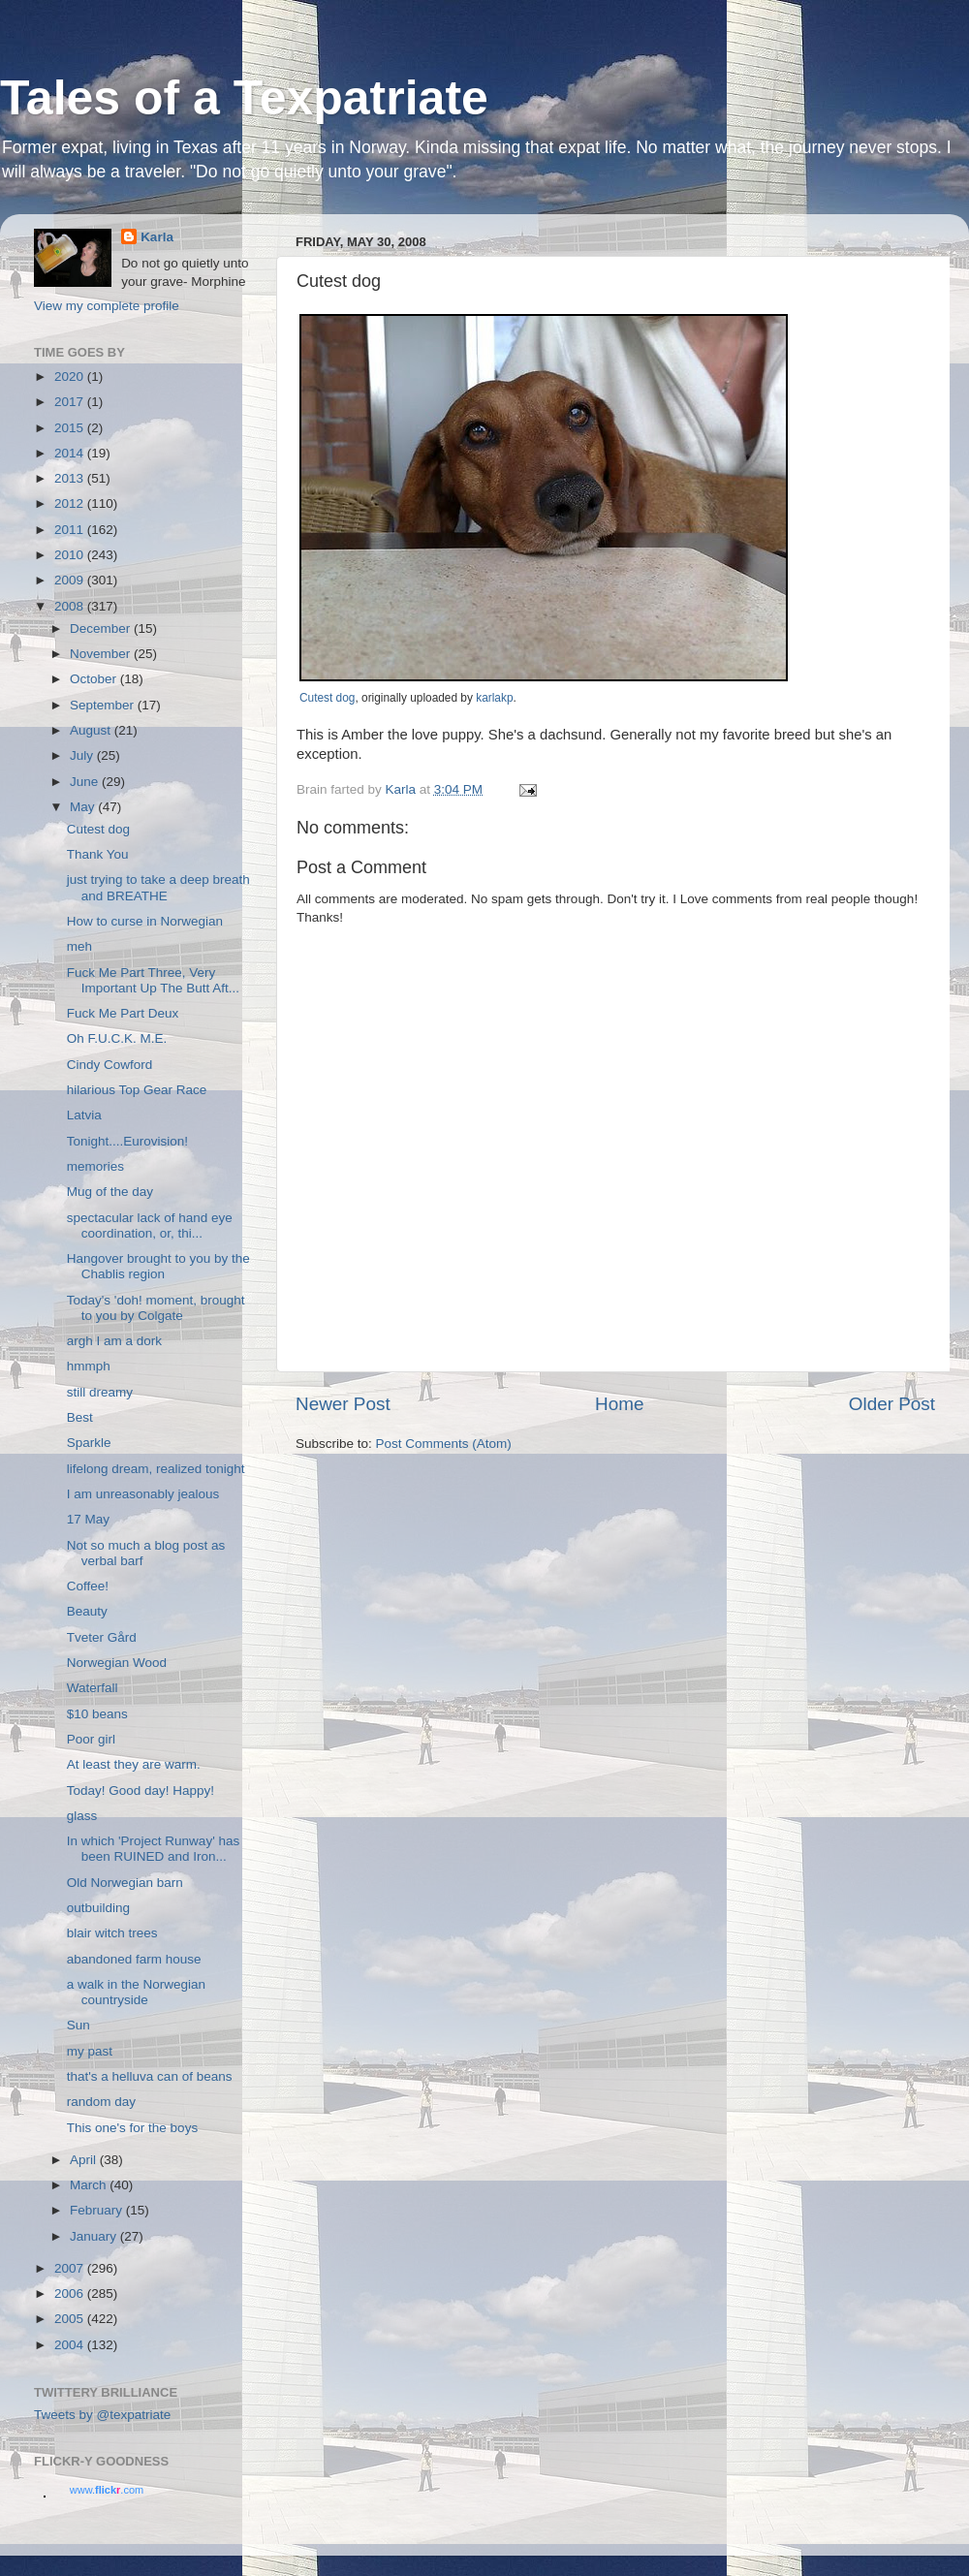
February (98, 2210)
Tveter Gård (102, 1637)
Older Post (892, 1404)
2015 (70, 428)
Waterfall (92, 1688)
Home (619, 1404)
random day (101, 2101)
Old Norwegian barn (125, 1882)
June (86, 781)
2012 (70, 503)
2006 (70, 2293)
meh (79, 946)
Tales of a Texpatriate (244, 98)
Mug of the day (110, 1191)
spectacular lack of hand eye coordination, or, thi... (150, 1225)
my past (89, 2051)
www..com (106, 2490)
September (104, 705)
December (102, 628)
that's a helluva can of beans (150, 2076)
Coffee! (88, 1586)
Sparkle (89, 1442)
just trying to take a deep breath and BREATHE (158, 887)
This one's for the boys (132, 2127)
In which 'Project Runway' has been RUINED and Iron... (153, 1849)
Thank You (98, 854)
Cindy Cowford (110, 1064)
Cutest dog (327, 698)
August (92, 730)
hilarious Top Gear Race (137, 1090)
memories (95, 1166)
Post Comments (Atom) (444, 1443)
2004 (70, 2345)
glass (82, 1815)
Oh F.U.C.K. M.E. (117, 1038)
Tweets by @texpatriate (102, 2414)
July (83, 755)
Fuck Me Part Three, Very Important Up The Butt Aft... (153, 980)
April (85, 2159)
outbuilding (98, 1908)
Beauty (87, 1611)
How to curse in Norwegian (145, 921)
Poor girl (91, 1739)
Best (80, 1417)
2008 (70, 606)
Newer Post (343, 1404)
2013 (70, 478)
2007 (70, 2268)
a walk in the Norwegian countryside (136, 1992)
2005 (70, 2318)
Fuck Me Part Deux (123, 1013)
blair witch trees (112, 1933)
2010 (70, 555)
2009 (70, 580)
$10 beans (97, 1714)
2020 (70, 376)
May (84, 807)
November (102, 653)
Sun (78, 2025)
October (95, 679)
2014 (70, 453)
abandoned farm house (134, 1959)
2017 (70, 401)
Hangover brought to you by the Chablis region (158, 1266)
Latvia (84, 1115)
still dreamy (100, 1392)
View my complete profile (106, 305)
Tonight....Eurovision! (127, 1141)
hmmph (88, 1366)
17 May (88, 1519)
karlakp (494, 698)
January (95, 2236)
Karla (157, 237)
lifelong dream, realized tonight (156, 1468)
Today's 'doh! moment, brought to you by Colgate (156, 1308)
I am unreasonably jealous (143, 1494)
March (89, 2185)
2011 (70, 529)
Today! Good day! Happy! (140, 1790)
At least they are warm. (134, 1764)
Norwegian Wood (117, 1662)
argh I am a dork (114, 1341)
